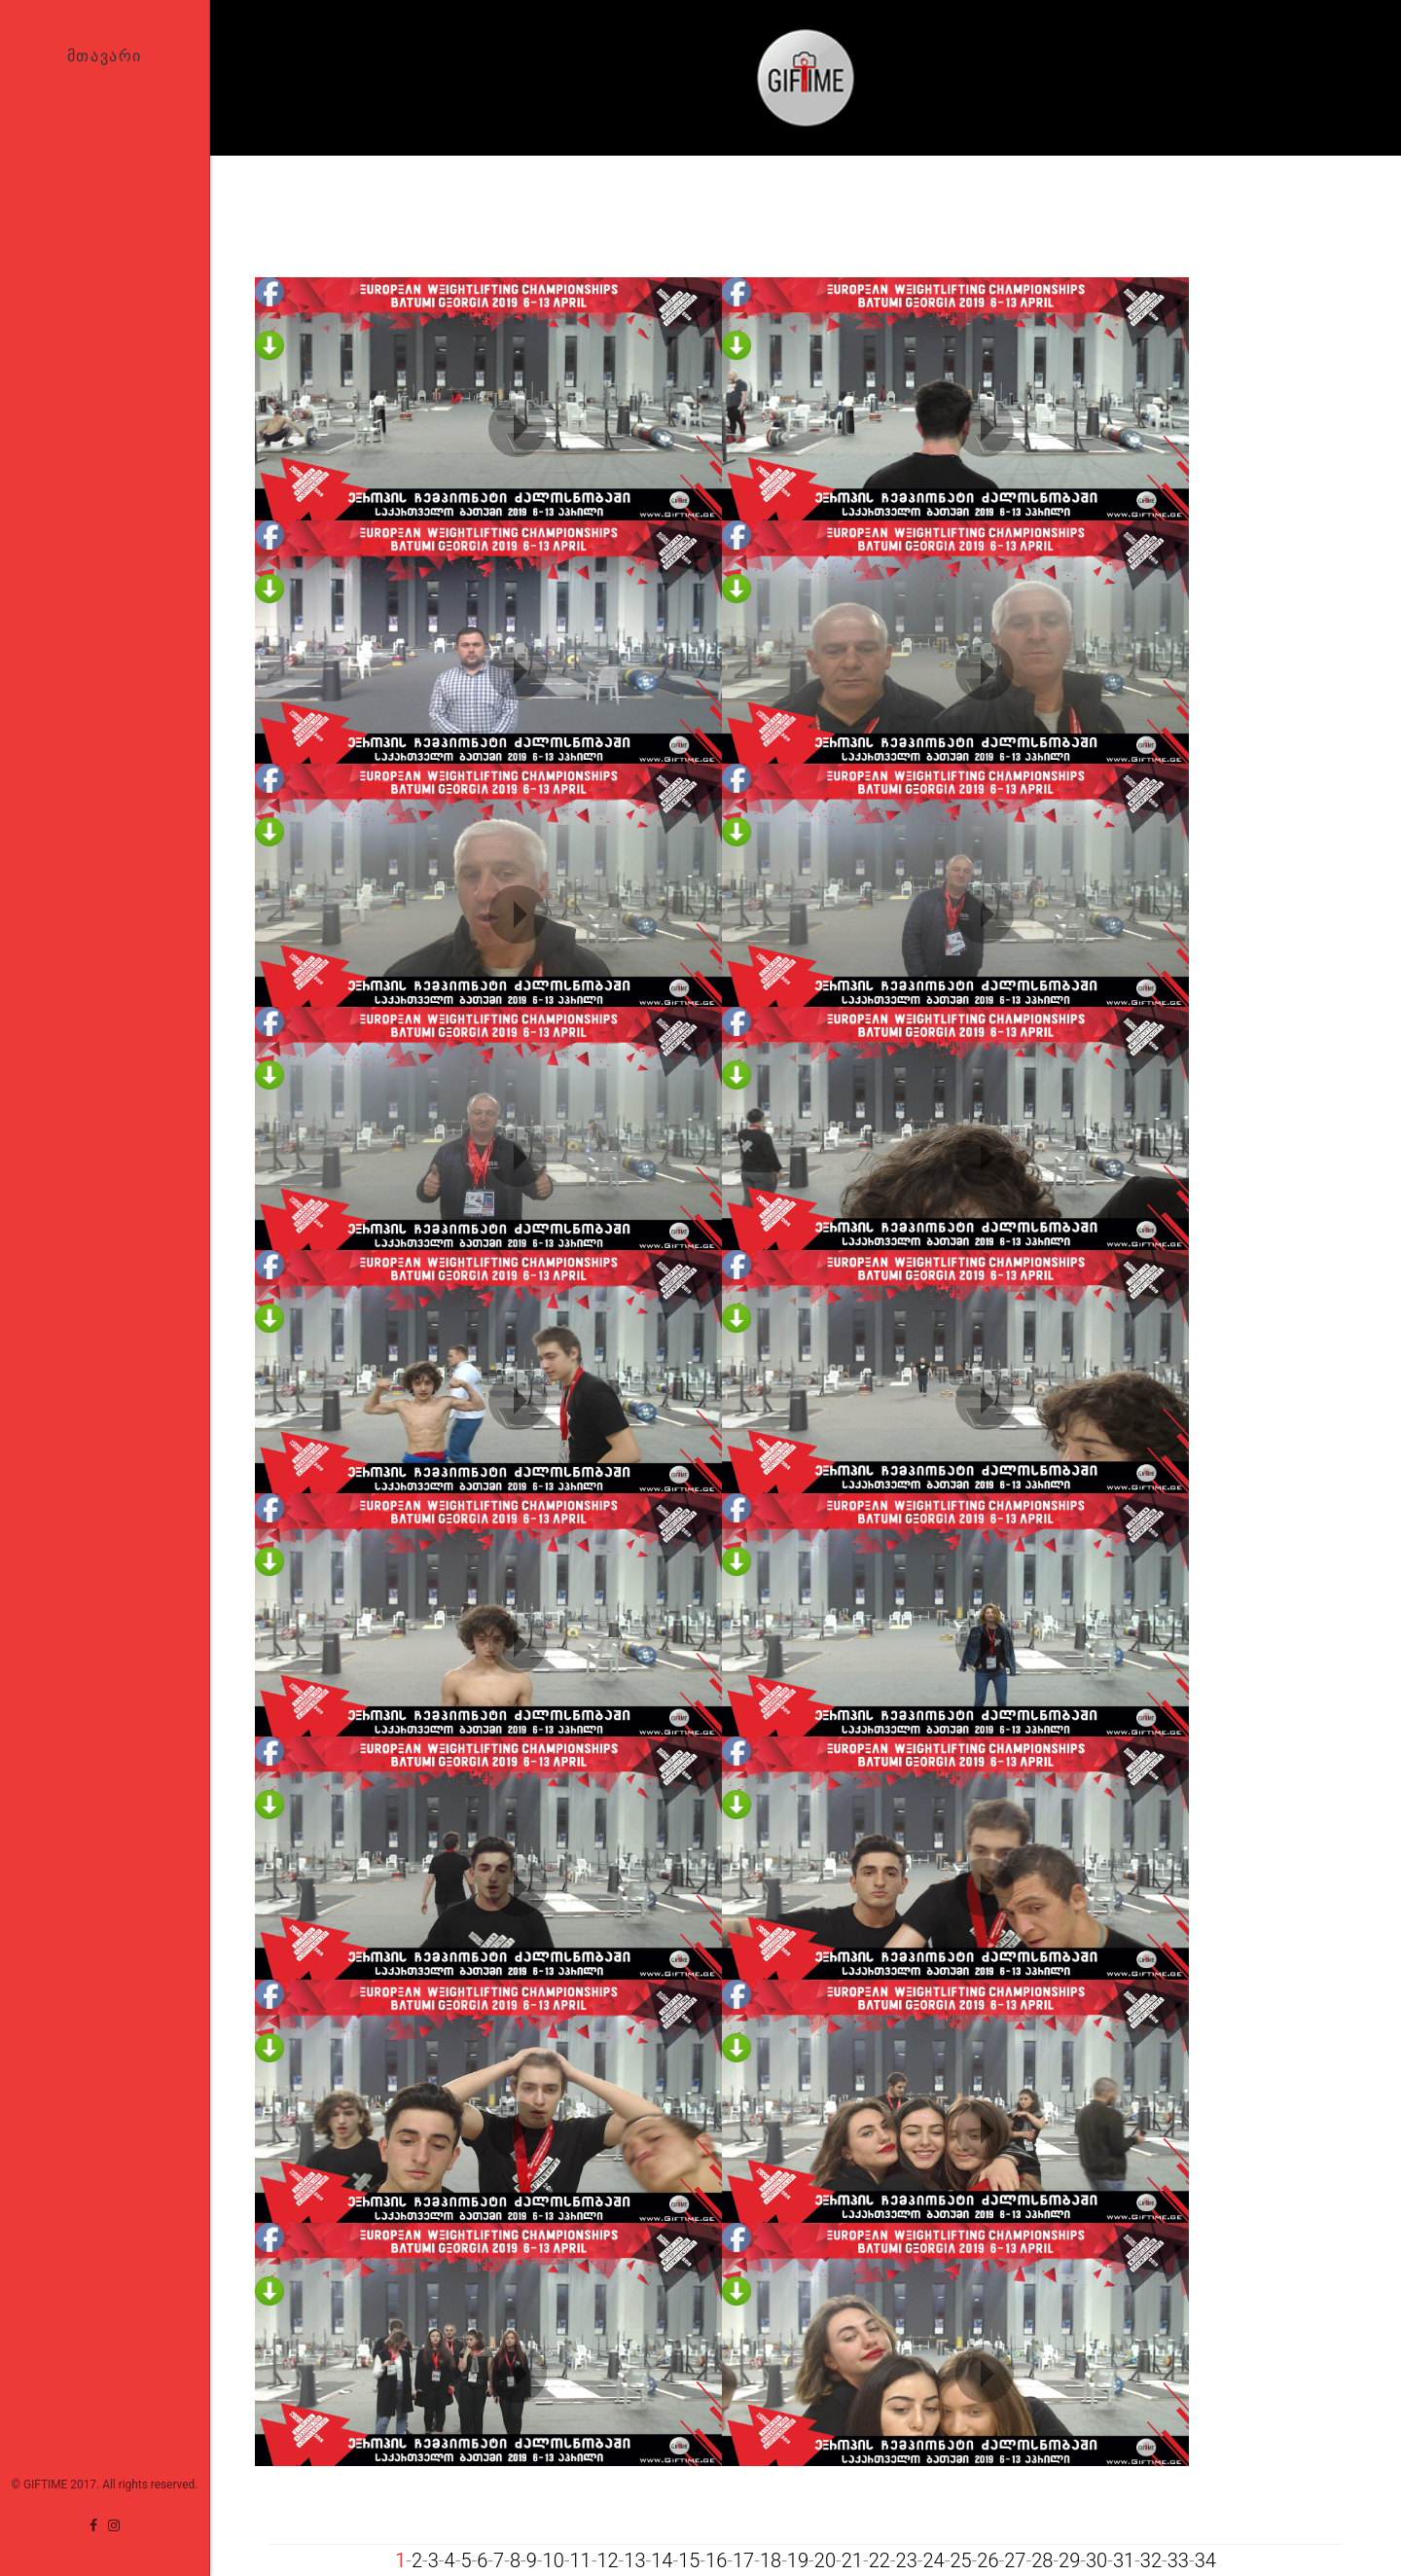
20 (825, 2560)
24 (933, 2560)
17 (743, 2560)
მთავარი (104, 55)
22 (879, 2560)
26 (987, 2560)
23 (906, 2560)
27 (1014, 2560)
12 (607, 2560)
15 (689, 2560)
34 (1205, 2560)
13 (634, 2560)
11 (580, 2560)
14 (661, 2560)
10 (553, 2560)
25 (960, 2560)
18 (770, 2560)
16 (716, 2560)
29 (1069, 2560)
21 (852, 2560)
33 (1178, 2560)
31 (1123, 2560)
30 (1096, 2560)
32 (1151, 2560)
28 (1042, 2560)
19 (797, 2560)
